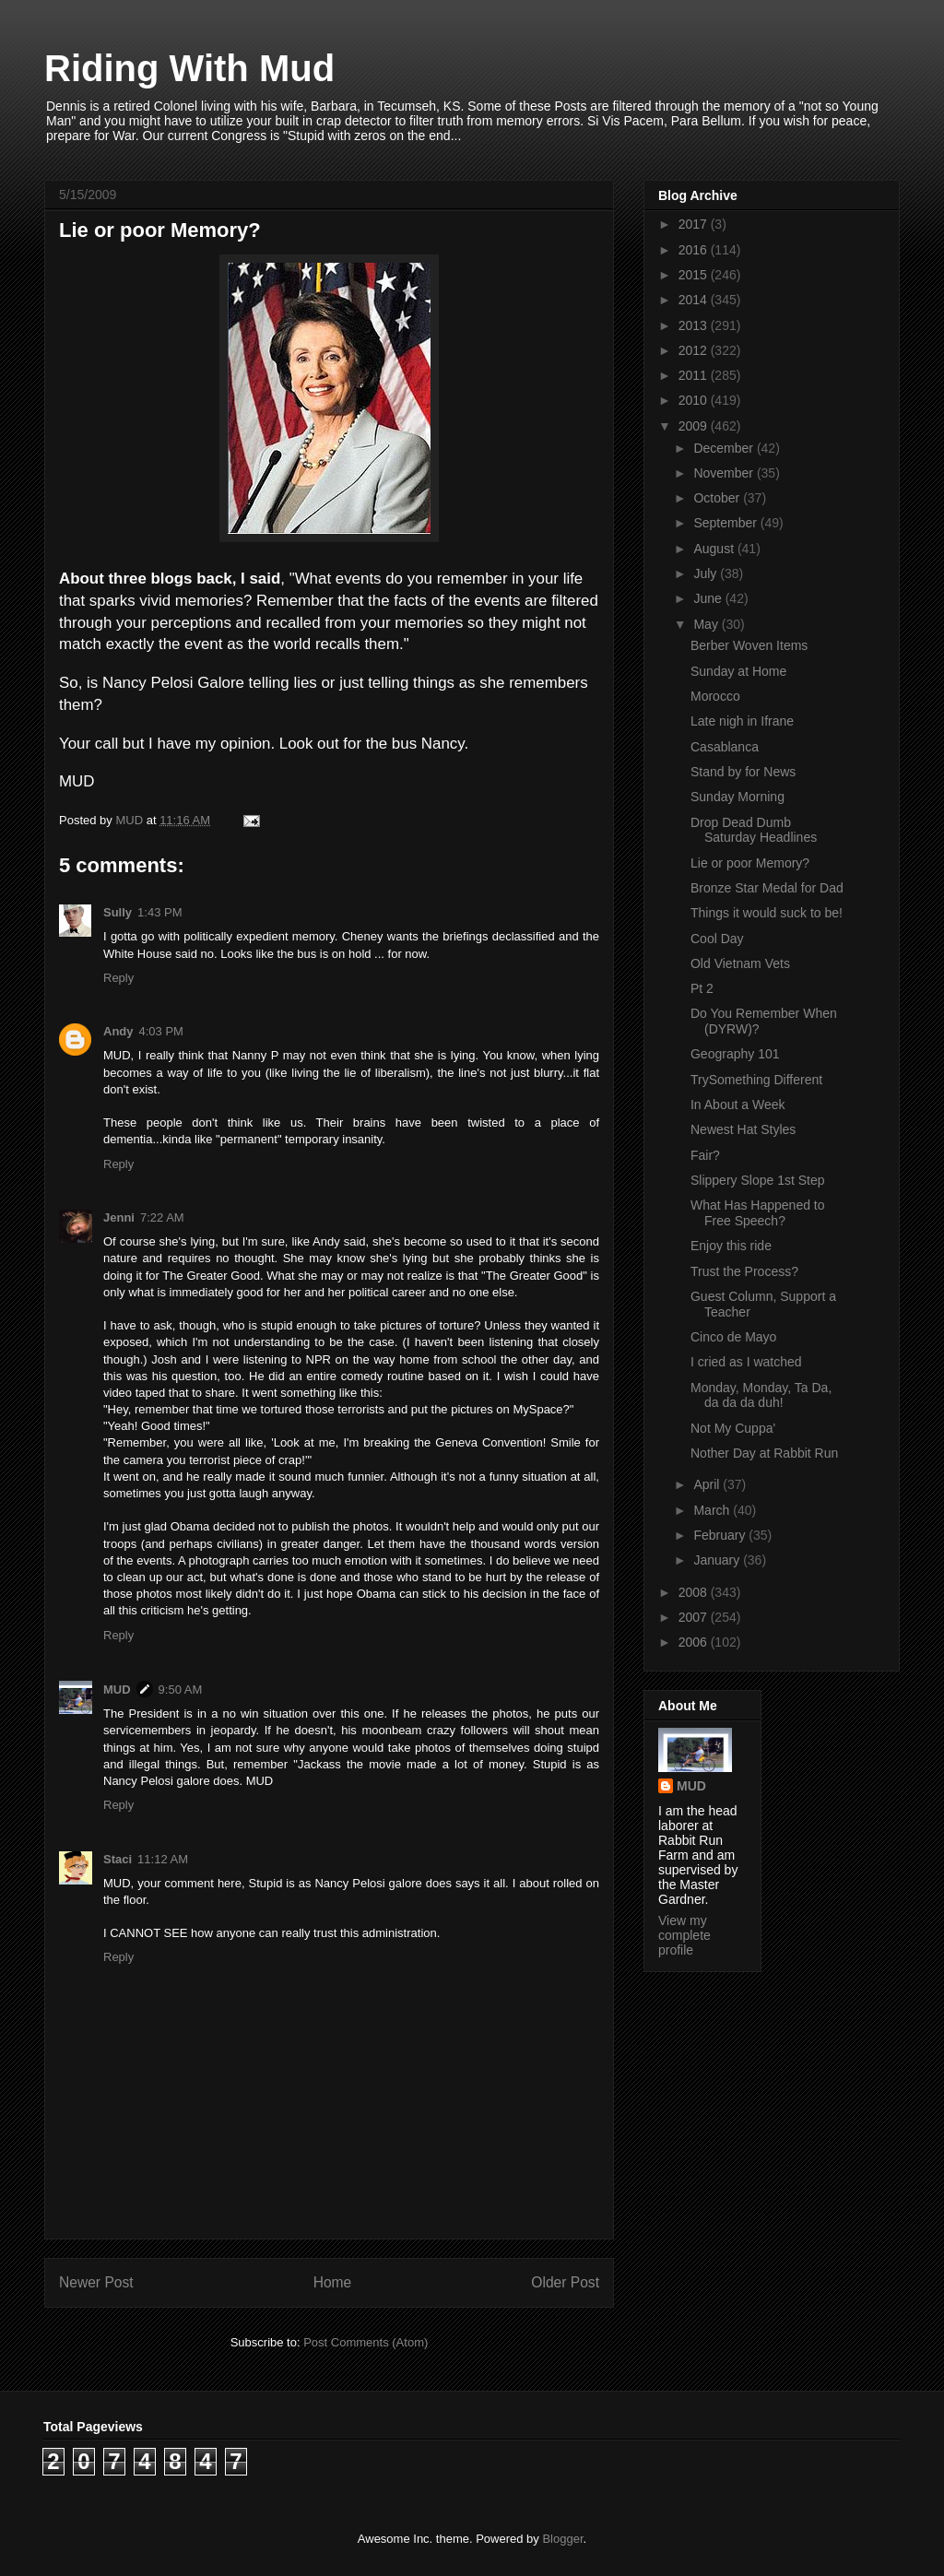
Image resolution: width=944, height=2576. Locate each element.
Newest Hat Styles (743, 1129)
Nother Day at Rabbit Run (764, 1453)
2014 (694, 299)
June (709, 598)
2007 (694, 1617)
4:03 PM (161, 1031)
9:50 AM (181, 1689)
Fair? (705, 1155)
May (707, 624)
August (715, 548)
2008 (694, 1592)
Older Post (565, 2282)
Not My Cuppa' (732, 1428)
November (724, 473)
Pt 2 (702, 988)
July (706, 573)
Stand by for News (743, 771)
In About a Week (737, 1104)
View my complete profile (684, 1935)
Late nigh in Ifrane (742, 721)
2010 (694, 400)
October (718, 497)
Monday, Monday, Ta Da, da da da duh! (761, 1395)
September (726, 522)
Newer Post (96, 2282)
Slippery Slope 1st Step (757, 1180)
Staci (117, 1859)
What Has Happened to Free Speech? (757, 1213)
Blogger (562, 2539)
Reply (118, 978)
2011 (694, 375)
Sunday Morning (737, 796)
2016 (694, 249)
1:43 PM (159, 912)
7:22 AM (162, 1217)
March (713, 1510)
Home (332, 2282)
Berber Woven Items (749, 645)
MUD (117, 1689)
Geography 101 (735, 1053)
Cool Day (717, 938)
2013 (694, 325)
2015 (694, 274)
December (724, 448)
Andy (118, 1031)
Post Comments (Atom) (365, 2342)
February (721, 1535)
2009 (694, 426)
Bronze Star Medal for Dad (767, 887)
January (718, 1560)
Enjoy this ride (731, 1245)
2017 (694, 224)
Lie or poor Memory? (749, 863)
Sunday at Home (738, 671)
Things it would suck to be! (766, 912)
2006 (694, 1642)
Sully (117, 912)
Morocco (715, 696)
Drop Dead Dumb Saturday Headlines (753, 830)
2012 (694, 350)
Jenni (119, 1217)
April (708, 1484)
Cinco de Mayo (733, 1336)
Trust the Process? (744, 1271)
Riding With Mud (189, 68)
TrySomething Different (756, 1079)
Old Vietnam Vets (740, 963)
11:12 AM (162, 1859)
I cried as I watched (746, 1361)
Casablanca (724, 746)
